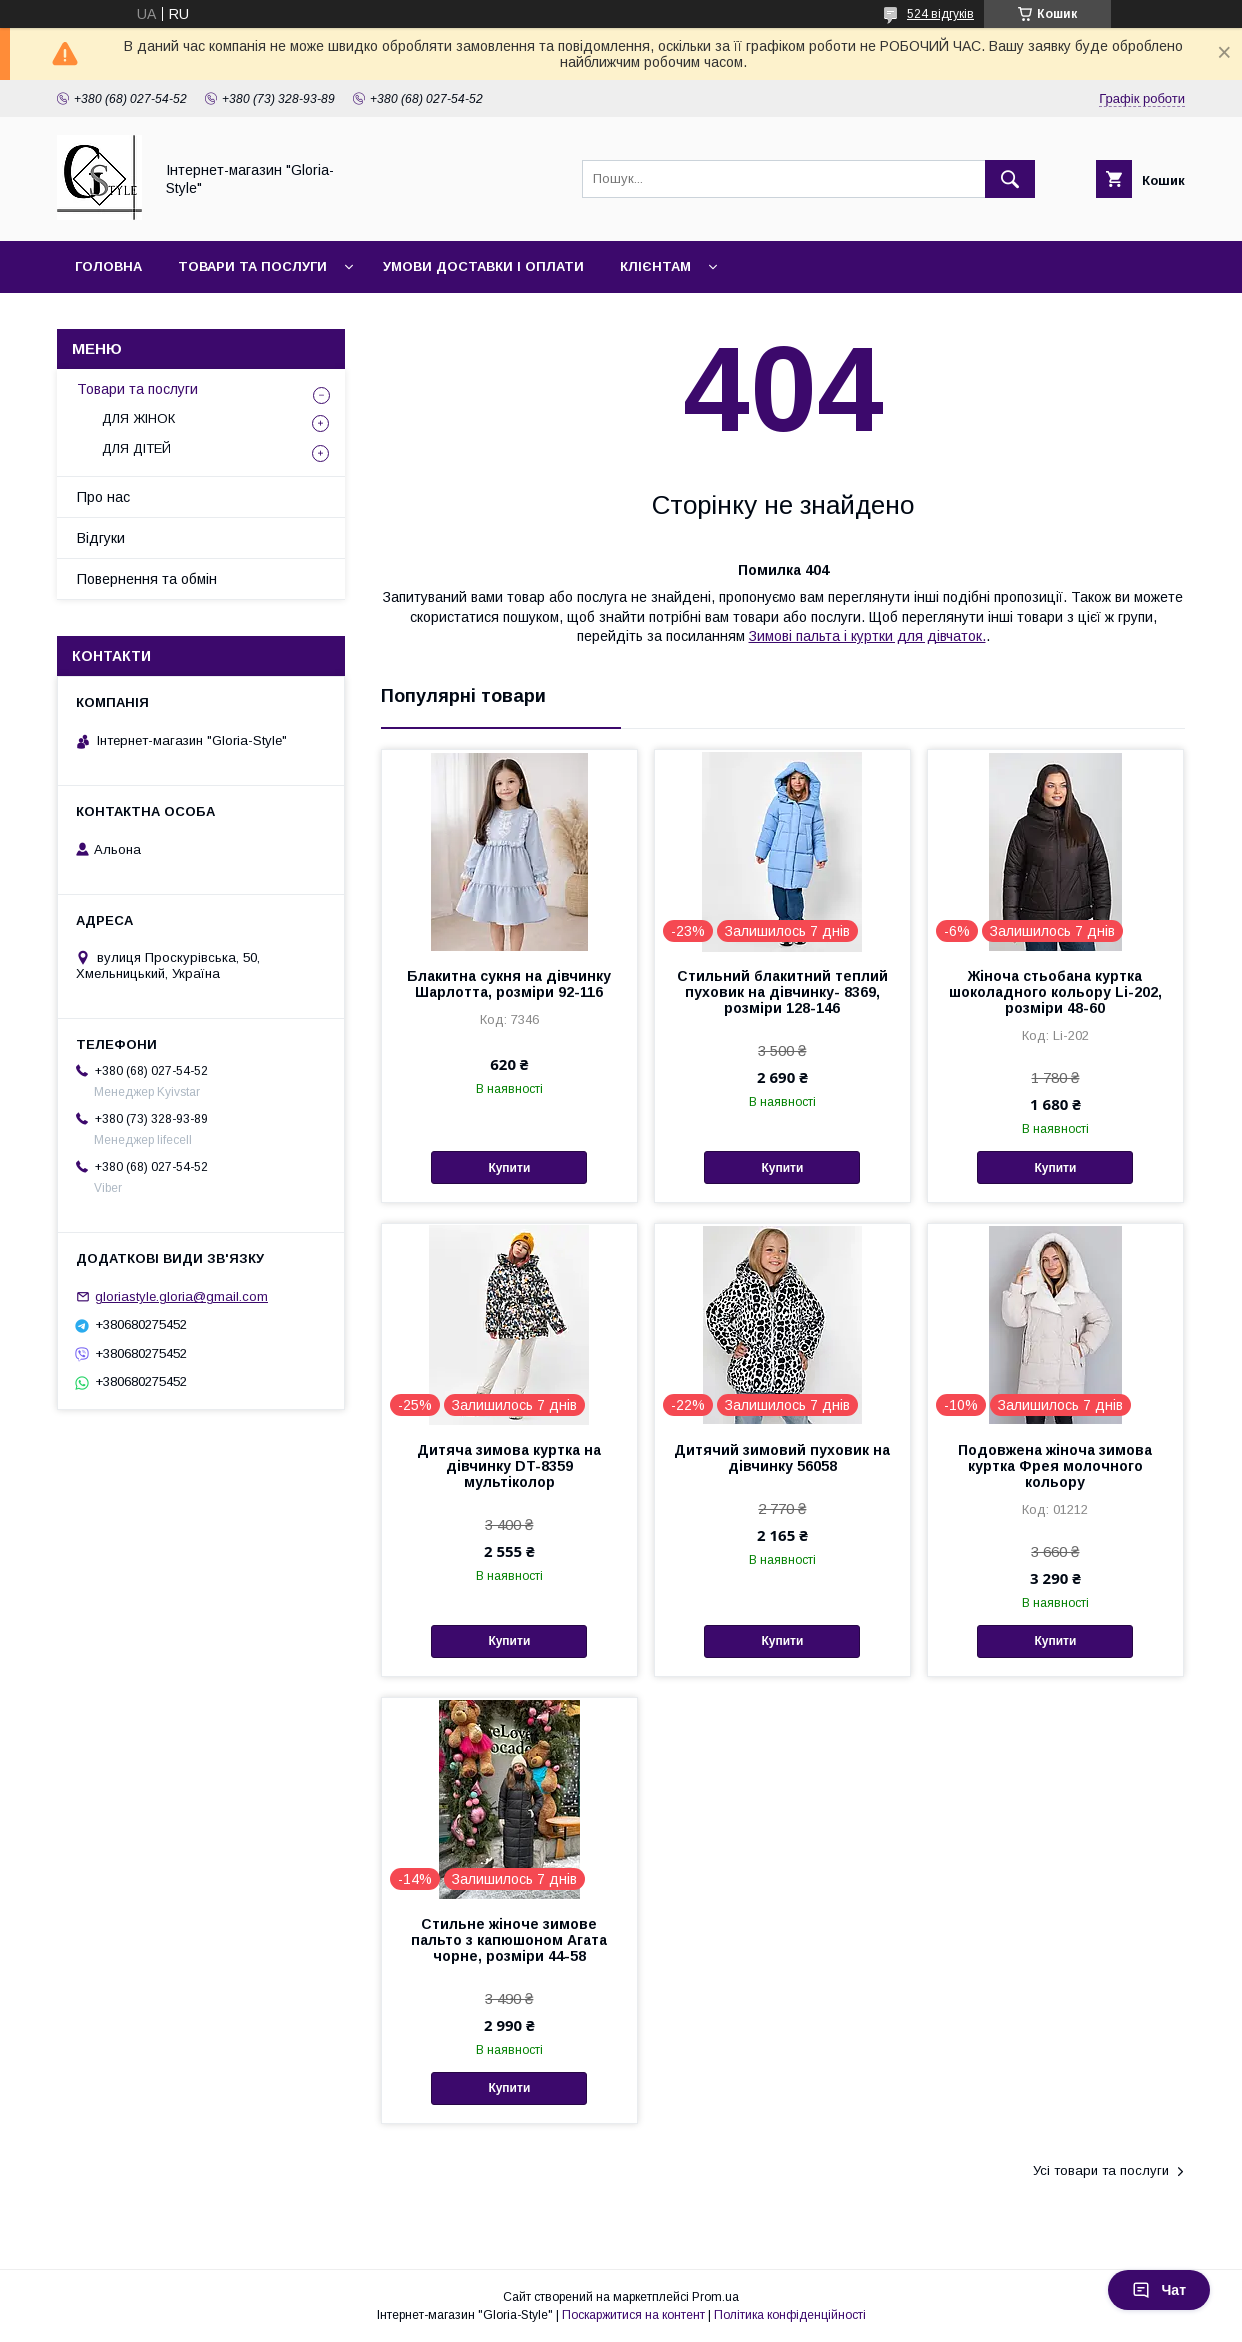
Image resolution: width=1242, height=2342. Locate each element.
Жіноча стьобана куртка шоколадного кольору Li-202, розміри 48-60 (1055, 992)
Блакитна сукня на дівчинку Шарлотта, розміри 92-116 (509, 984)
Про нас (103, 497)
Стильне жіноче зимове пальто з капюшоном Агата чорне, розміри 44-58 (509, 1940)
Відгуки (101, 538)
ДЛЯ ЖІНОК (138, 418)
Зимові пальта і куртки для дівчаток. (867, 636)
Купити (509, 1168)
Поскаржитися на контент (633, 2315)
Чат (1159, 2290)
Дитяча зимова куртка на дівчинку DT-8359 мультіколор (509, 1466)
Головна (108, 266)
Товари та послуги (252, 266)
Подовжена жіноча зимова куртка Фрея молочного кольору (1055, 1466)
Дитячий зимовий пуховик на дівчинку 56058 (782, 1458)
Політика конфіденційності (790, 2315)
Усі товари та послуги (1101, 2170)
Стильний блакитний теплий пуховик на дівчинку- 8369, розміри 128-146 (782, 992)
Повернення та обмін (147, 579)
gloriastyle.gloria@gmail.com (181, 1296)
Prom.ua (715, 2297)
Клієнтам (655, 266)
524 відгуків (940, 14)
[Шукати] (1010, 179)
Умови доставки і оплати (483, 266)
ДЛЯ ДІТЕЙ (136, 448)
